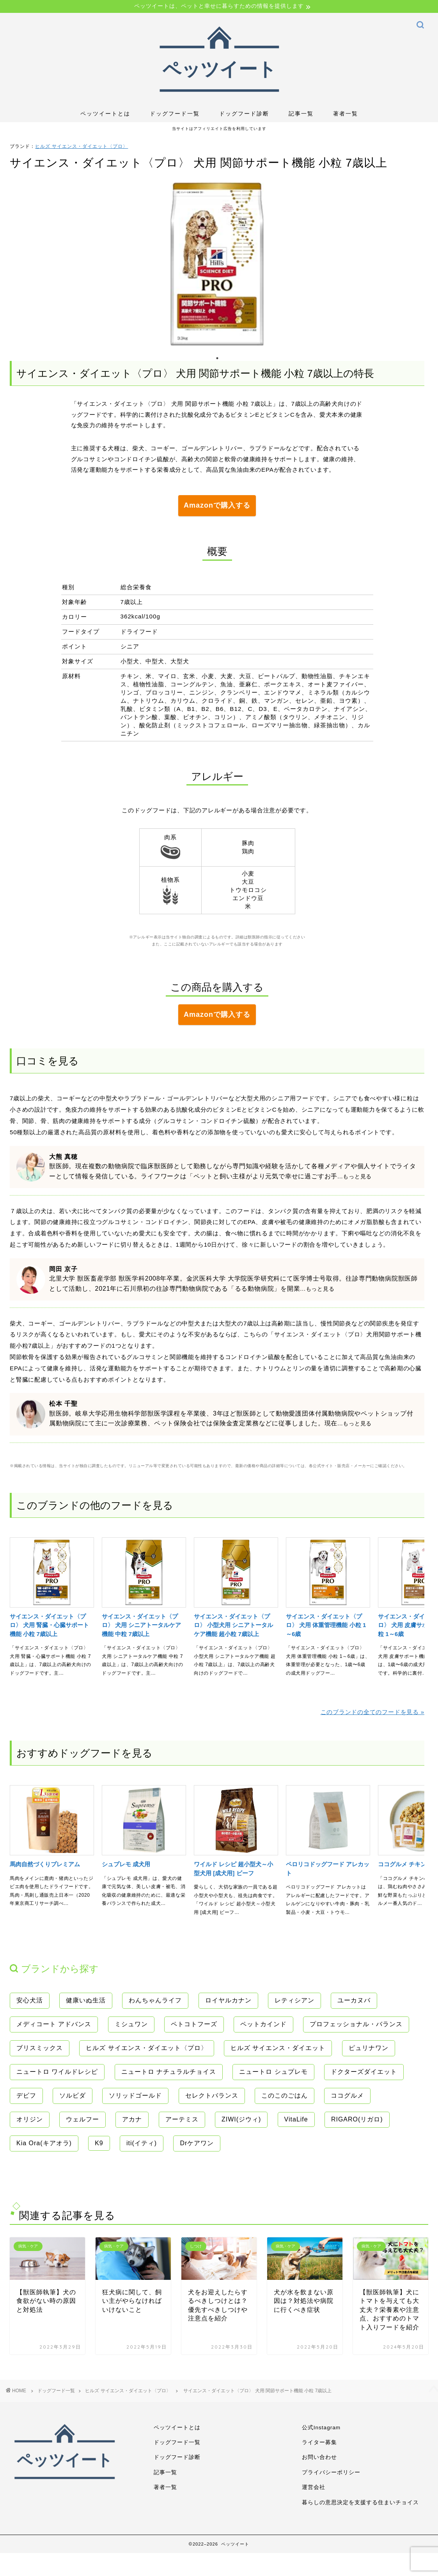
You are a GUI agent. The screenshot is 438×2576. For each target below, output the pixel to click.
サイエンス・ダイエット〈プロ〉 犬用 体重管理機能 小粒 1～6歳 (326, 1622)
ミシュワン (131, 2021)
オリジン (29, 2116)
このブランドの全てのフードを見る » (372, 1708)
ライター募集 (319, 2439)
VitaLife (296, 2116)
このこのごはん (284, 2092)
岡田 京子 (63, 1266)
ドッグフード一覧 (175, 113)
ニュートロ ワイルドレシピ (57, 2069)
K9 (99, 2140)
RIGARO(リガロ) (357, 2116)
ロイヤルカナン (228, 1997)
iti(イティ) (141, 2140)
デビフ (26, 2092)
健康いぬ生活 (86, 1997)
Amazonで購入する (217, 504)
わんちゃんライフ (155, 1997)
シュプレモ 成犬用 (126, 1861)
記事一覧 (301, 113)
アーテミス (182, 2116)
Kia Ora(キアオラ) (44, 2140)
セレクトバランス (211, 2092)
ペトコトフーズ (194, 2021)
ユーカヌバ (354, 1997)
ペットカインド (263, 2021)
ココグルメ (347, 2092)
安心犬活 (29, 1997)
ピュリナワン (368, 2045)
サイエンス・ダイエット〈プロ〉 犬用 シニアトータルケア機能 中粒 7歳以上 (141, 1622)
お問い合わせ (319, 2454)
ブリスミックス (39, 2045)
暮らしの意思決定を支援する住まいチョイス (360, 2499)
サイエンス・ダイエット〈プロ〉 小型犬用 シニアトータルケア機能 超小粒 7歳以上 (233, 1622)
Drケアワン (197, 2140)
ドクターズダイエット (364, 2069)
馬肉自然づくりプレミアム (45, 1861)
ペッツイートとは (105, 113)
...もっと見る (354, 1173)
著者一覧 (345, 113)
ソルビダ (72, 2092)
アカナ (132, 2116)
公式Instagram (321, 2424)
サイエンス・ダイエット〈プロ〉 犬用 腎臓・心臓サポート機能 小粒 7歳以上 (49, 1622)
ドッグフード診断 (244, 113)
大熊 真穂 (63, 1153)
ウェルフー (82, 2116)
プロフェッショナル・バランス (356, 2021)
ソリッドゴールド (135, 2092)
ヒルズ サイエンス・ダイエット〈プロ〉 (81, 146)
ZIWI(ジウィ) (241, 2116)
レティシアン (294, 1997)
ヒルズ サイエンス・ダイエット (278, 2045)
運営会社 (313, 2484)
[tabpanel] (217, 264)
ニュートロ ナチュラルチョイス (168, 2069)
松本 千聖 (63, 1401)
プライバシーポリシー (331, 2469)
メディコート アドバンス (53, 2021)
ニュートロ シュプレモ (273, 2069)
